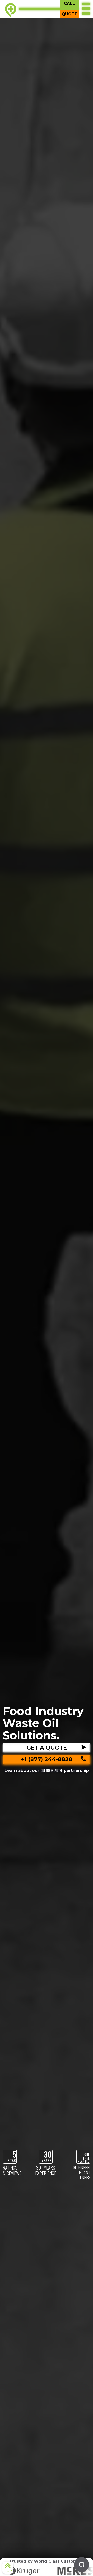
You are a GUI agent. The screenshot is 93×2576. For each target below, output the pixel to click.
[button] (86, 9)
